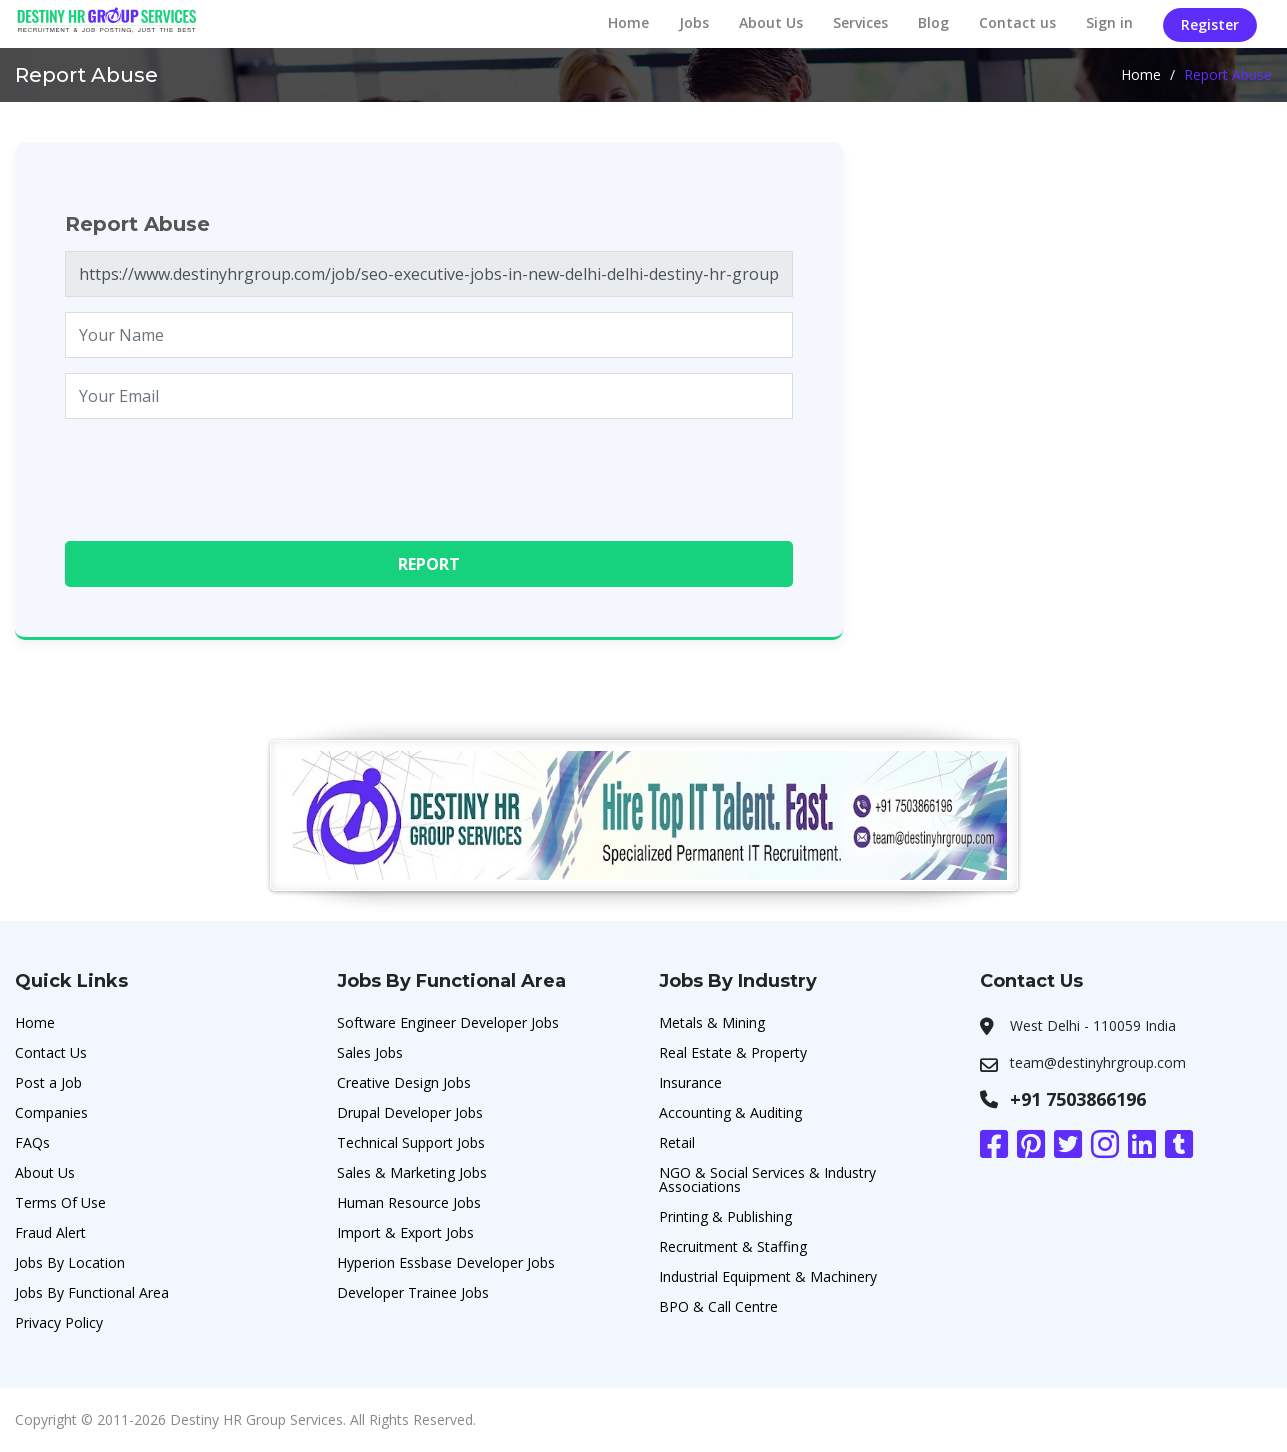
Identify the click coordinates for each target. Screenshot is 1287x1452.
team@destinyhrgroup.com (1098, 1062)
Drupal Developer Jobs (410, 1112)
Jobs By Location (70, 1262)
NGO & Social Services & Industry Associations (767, 1179)
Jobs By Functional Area (92, 1292)
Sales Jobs (370, 1052)
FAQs (32, 1142)
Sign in (1109, 22)
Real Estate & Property (733, 1052)
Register (1210, 24)
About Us (771, 22)
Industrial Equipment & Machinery (768, 1276)
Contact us (1017, 22)
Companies (51, 1112)
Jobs (694, 22)
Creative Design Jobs (404, 1082)
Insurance (690, 1082)
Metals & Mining (712, 1022)
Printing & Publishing (725, 1216)
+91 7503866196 (1078, 1099)
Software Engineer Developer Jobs (448, 1022)
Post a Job (48, 1082)
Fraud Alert (50, 1232)
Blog (933, 22)
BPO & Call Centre (718, 1306)
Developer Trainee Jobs (413, 1292)
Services (860, 22)
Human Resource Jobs (409, 1202)
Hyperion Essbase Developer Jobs (446, 1262)
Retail (677, 1142)
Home (628, 22)
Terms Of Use (60, 1202)
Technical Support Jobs (411, 1142)
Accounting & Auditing (730, 1112)
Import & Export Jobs (405, 1232)
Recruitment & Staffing (733, 1246)
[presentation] (217, 473)
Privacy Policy (59, 1322)
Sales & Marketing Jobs (412, 1172)
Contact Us (51, 1052)
